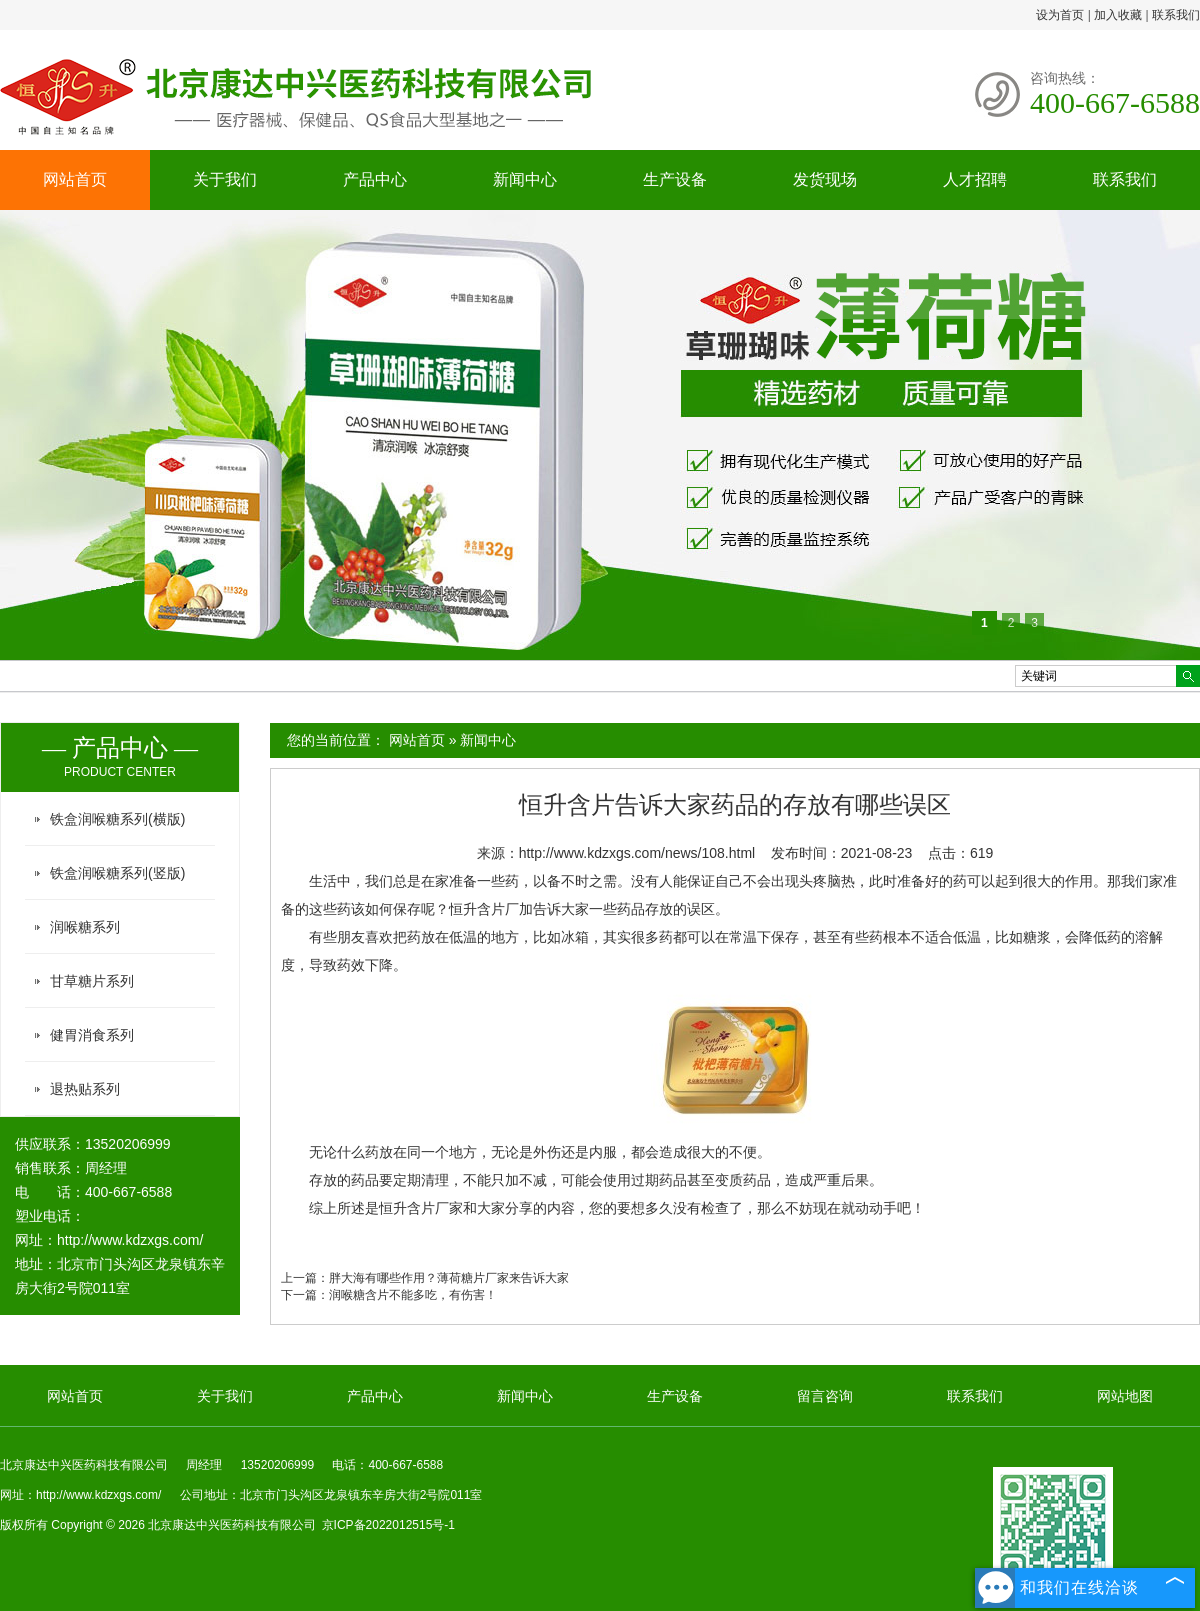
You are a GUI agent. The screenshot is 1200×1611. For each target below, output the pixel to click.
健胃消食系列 (92, 1035)
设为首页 (1060, 15)
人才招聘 (975, 179)
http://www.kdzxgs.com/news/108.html (637, 853)
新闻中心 (525, 179)
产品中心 (375, 179)
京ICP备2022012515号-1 (388, 1525)
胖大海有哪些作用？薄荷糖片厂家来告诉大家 (449, 1278)
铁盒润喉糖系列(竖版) (117, 873)
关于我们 (225, 179)
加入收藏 (1118, 15)
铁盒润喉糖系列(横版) (117, 819)
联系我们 (1176, 15)
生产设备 (675, 179)
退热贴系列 (85, 1089)
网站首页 (75, 179)
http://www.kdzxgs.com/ (130, 1240)
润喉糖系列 (85, 927)
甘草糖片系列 (92, 981)
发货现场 (825, 179)
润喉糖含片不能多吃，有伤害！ (413, 1295)
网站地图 (1125, 1396)
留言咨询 (825, 1396)
